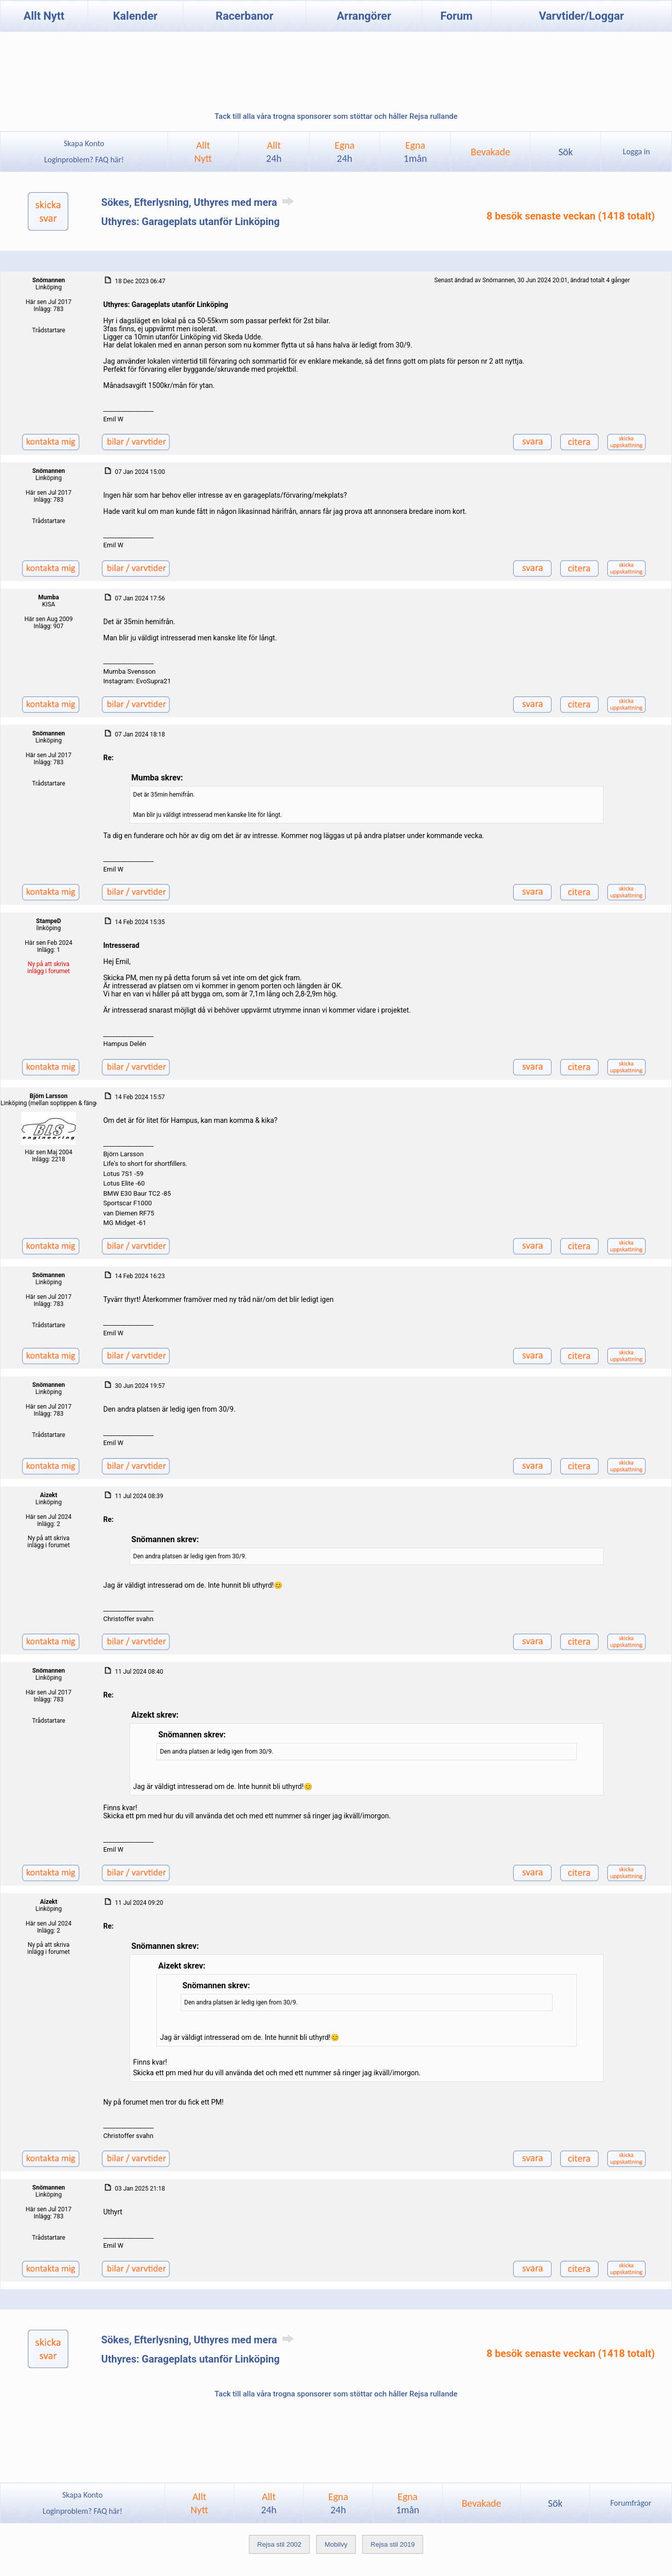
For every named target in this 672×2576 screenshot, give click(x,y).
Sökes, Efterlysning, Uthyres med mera (199, 202)
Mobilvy (335, 2544)
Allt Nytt (43, 16)
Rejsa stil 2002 (279, 2544)
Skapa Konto (84, 143)
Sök (565, 152)
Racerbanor (244, 16)
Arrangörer (364, 16)
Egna (344, 151)
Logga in (636, 151)
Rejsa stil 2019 (392, 2544)
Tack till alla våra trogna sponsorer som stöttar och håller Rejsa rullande (336, 116)
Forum (456, 16)
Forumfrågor (630, 2503)
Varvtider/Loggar (581, 16)
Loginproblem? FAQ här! (84, 159)
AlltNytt (203, 151)
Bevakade (490, 152)
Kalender (135, 16)
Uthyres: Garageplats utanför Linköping (190, 221)
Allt (274, 151)
